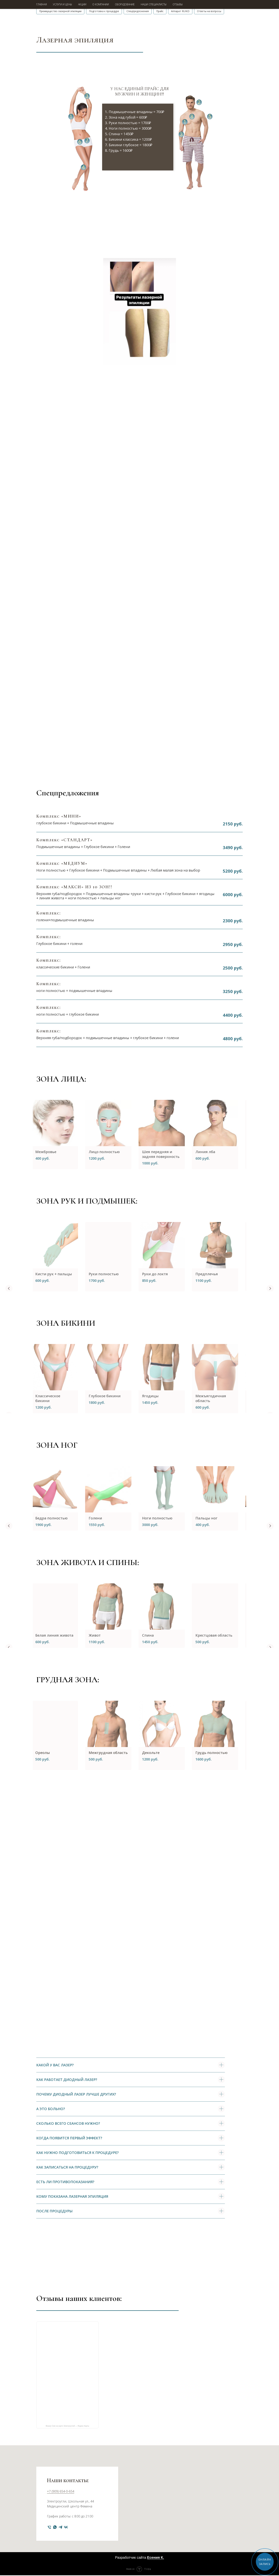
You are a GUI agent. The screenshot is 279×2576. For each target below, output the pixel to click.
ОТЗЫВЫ (178, 4)
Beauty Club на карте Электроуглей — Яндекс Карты (67, 2427)
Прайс (163, 11)
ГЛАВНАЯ (41, 4)
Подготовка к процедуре (106, 11)
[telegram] (60, 2528)
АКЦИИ (82, 4)
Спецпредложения (140, 11)
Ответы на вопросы (215, 11)
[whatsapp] (55, 2528)
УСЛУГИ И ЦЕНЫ (62, 4)
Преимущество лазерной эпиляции (61, 11)
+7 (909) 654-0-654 (60, 2492)
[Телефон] (49, 2528)
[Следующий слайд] (270, 1135)
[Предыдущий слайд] (8, 1135)
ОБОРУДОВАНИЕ (125, 4)
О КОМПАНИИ (100, 4)
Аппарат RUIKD (185, 11)
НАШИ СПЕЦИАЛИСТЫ (154, 4)
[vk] (66, 2528)
